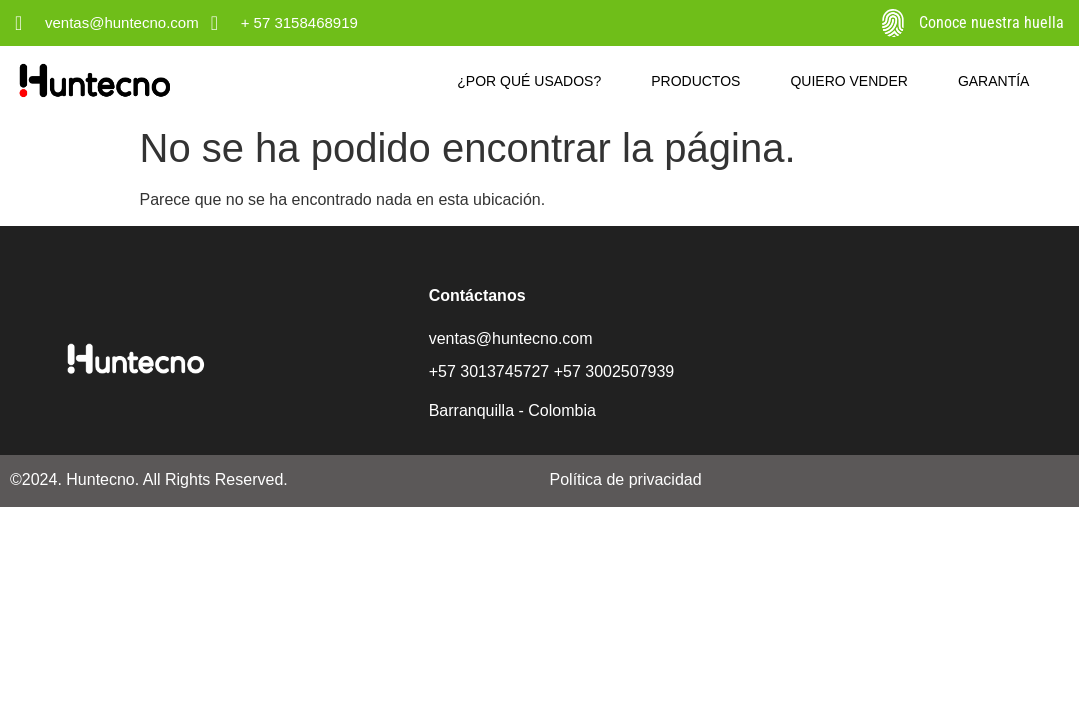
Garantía (994, 81)
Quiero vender (848, 81)
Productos (695, 81)
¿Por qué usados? (529, 81)
